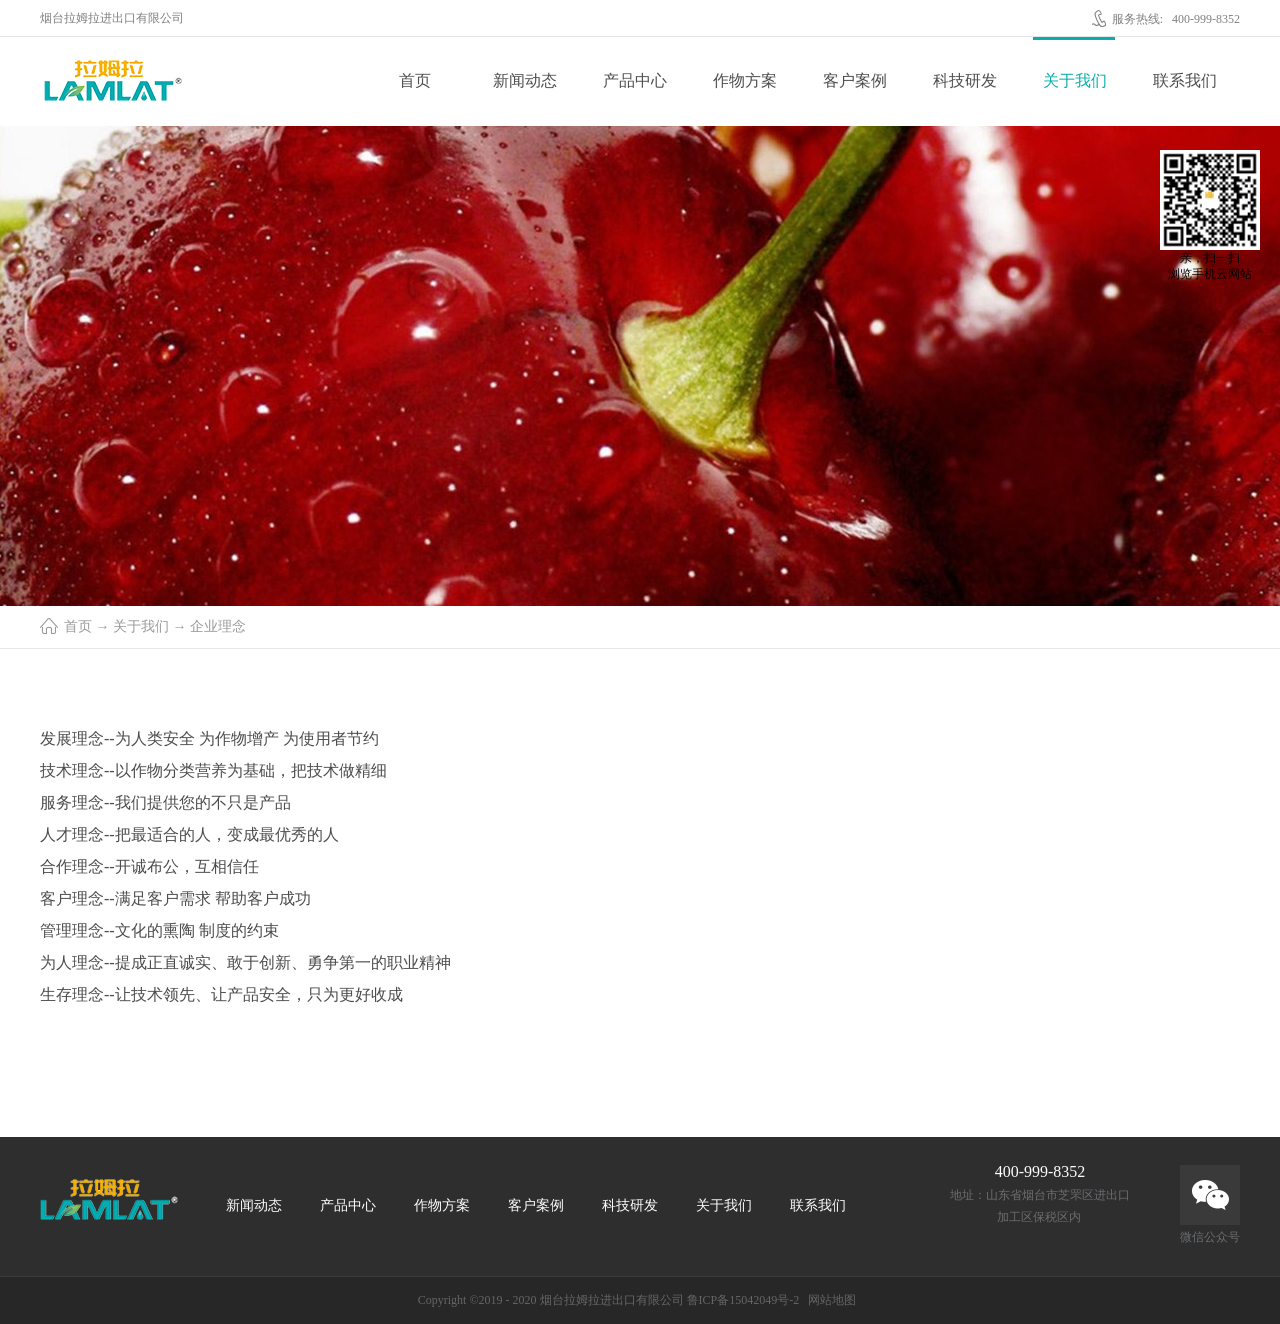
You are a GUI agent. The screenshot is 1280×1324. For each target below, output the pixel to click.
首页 (415, 80)
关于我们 (141, 626)
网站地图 (829, 1300)
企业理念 (218, 626)
